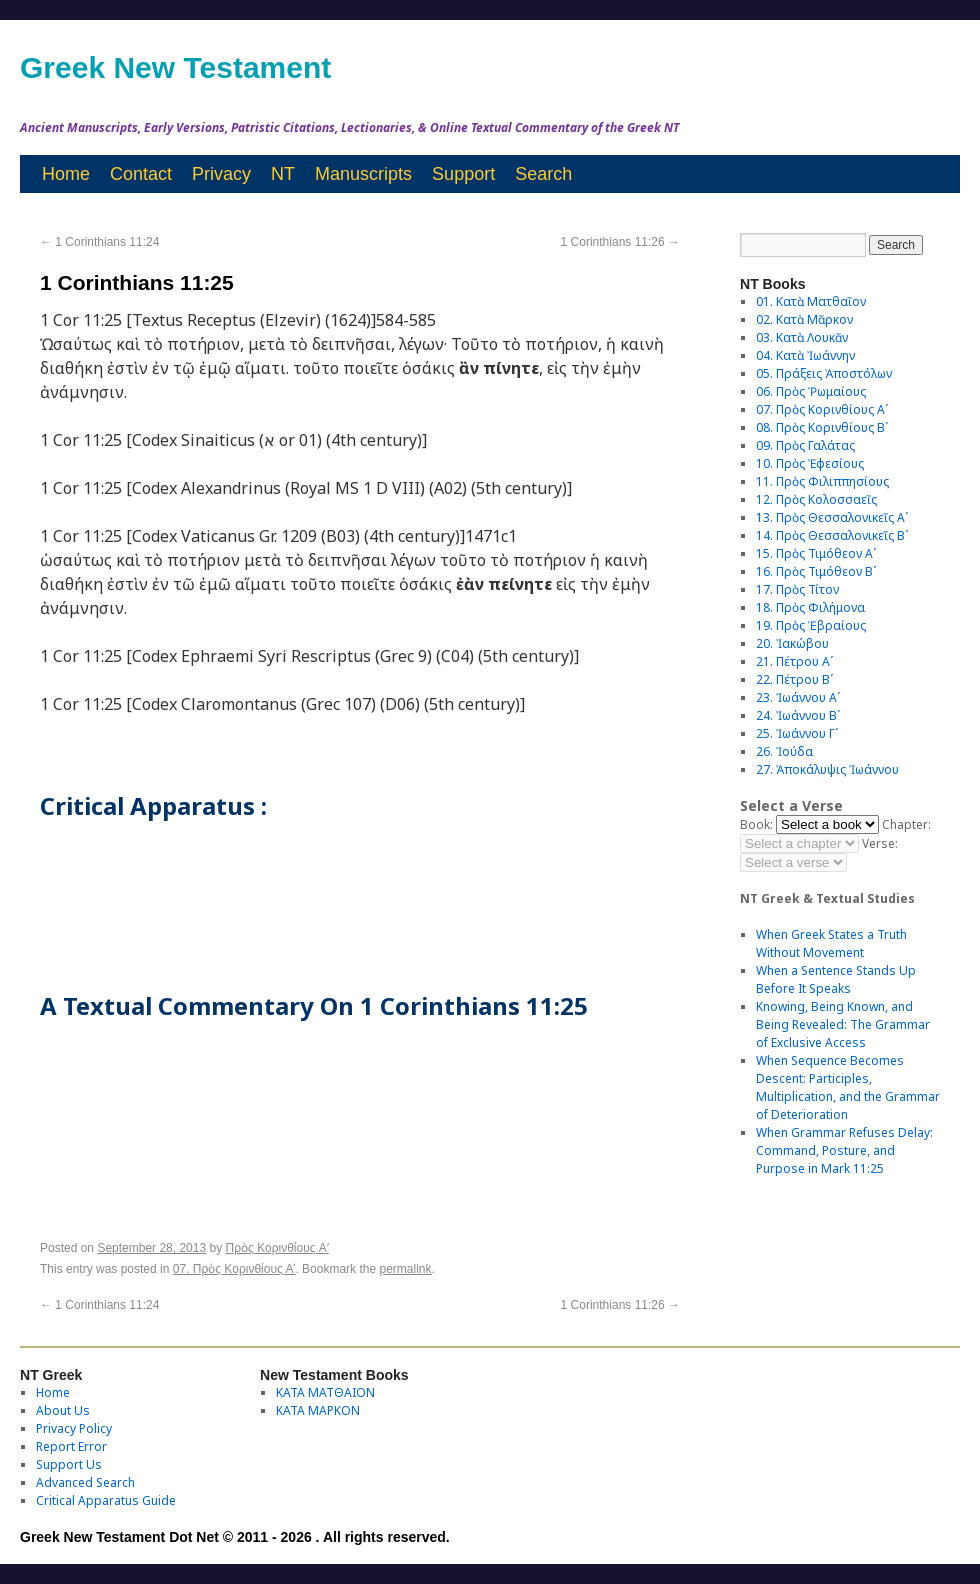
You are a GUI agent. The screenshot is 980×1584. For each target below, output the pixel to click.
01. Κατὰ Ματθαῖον (811, 301)
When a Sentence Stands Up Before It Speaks (836, 979)
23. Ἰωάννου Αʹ (798, 697)
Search (543, 174)
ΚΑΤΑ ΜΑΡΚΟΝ (318, 1410)
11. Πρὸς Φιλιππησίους (822, 481)
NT (283, 174)
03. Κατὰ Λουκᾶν (802, 337)
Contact (141, 174)
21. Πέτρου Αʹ (794, 661)
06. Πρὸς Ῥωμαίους (811, 391)
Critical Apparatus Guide (106, 1500)
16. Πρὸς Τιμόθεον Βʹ (816, 571)
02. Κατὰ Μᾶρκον (804, 319)
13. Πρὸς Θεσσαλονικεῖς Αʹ (832, 517)
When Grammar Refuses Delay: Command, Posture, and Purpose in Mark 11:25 (844, 1150)
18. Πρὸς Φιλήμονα (810, 607)
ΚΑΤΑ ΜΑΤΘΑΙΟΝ (325, 1392)
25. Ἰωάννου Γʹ (797, 733)
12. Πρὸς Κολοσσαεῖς (816, 499)
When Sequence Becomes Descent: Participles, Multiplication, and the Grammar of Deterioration (848, 1087)
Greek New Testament (175, 67)
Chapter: (906, 824)
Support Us (69, 1464)
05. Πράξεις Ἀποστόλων (824, 373)
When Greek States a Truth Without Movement (831, 943)
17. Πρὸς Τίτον (797, 589)
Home (66, 174)
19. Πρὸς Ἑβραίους (811, 625)
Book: (756, 824)
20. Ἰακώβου (792, 643)
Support (463, 174)
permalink (405, 1269)
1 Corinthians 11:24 (99, 242)
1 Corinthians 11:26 (620, 242)
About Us (63, 1410)
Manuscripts (363, 174)
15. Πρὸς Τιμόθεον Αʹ (816, 553)
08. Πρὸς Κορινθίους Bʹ (822, 427)
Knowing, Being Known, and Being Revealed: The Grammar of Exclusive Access (843, 1024)
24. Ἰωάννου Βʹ (798, 715)
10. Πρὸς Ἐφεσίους (810, 463)
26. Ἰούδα (784, 751)
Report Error (71, 1446)
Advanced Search (85, 1482)
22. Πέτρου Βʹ (794, 679)
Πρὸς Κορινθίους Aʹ (277, 1248)
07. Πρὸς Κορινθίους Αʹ (234, 1269)
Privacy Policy (74, 1428)
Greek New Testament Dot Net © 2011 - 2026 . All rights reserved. (235, 1537)
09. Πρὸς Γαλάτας (805, 445)
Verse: (880, 843)
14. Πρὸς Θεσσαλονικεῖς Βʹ (832, 535)
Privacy (221, 174)
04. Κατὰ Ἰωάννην (805, 355)
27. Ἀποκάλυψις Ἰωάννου (827, 769)
